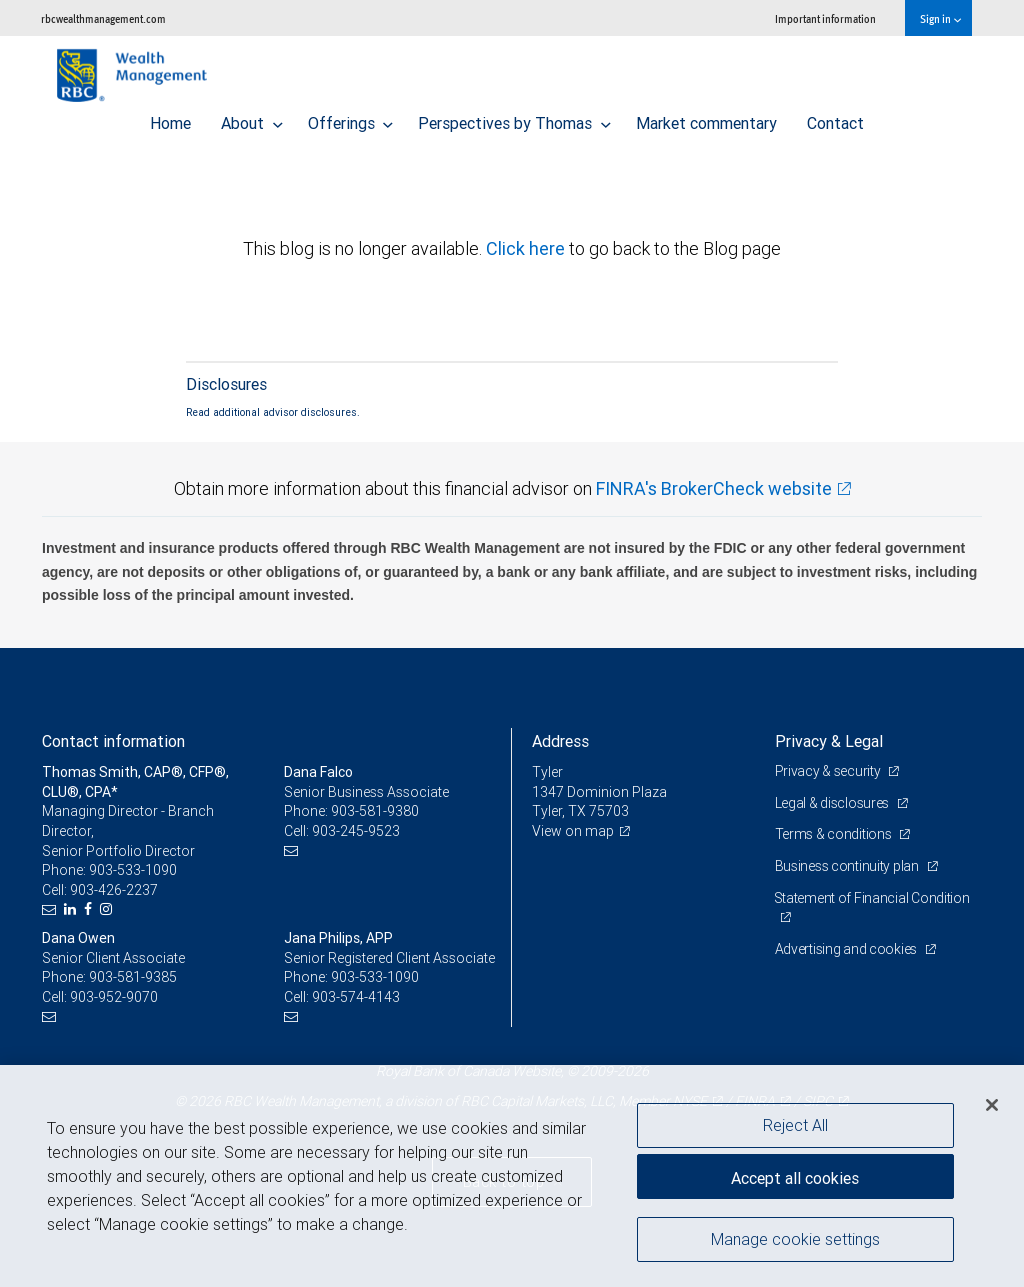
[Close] (992, 1105)
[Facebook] (90, 909)
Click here (527, 248)
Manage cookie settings (795, 1240)
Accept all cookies (795, 1177)
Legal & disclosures (833, 803)
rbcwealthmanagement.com (103, 18)
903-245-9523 (356, 831)
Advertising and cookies (847, 949)
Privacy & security (829, 771)
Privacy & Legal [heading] (829, 741)
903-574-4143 (356, 997)
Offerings (351, 118)
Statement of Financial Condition (873, 898)
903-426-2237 (114, 890)
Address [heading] (560, 741)
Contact (835, 118)
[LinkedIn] (72, 909)
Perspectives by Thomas (514, 118)
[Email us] (51, 909)
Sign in (940, 18)
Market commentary (706, 118)
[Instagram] (108, 909)
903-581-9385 (133, 977)
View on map (573, 831)
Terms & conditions (835, 834)
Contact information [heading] (113, 741)
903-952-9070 (114, 997)
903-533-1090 (133, 870)
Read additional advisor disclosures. (273, 412)
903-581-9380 (375, 811)
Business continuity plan (848, 866)
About (252, 118)
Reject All (795, 1125)
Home (170, 118)
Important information (825, 18)
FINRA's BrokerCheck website (714, 488)
